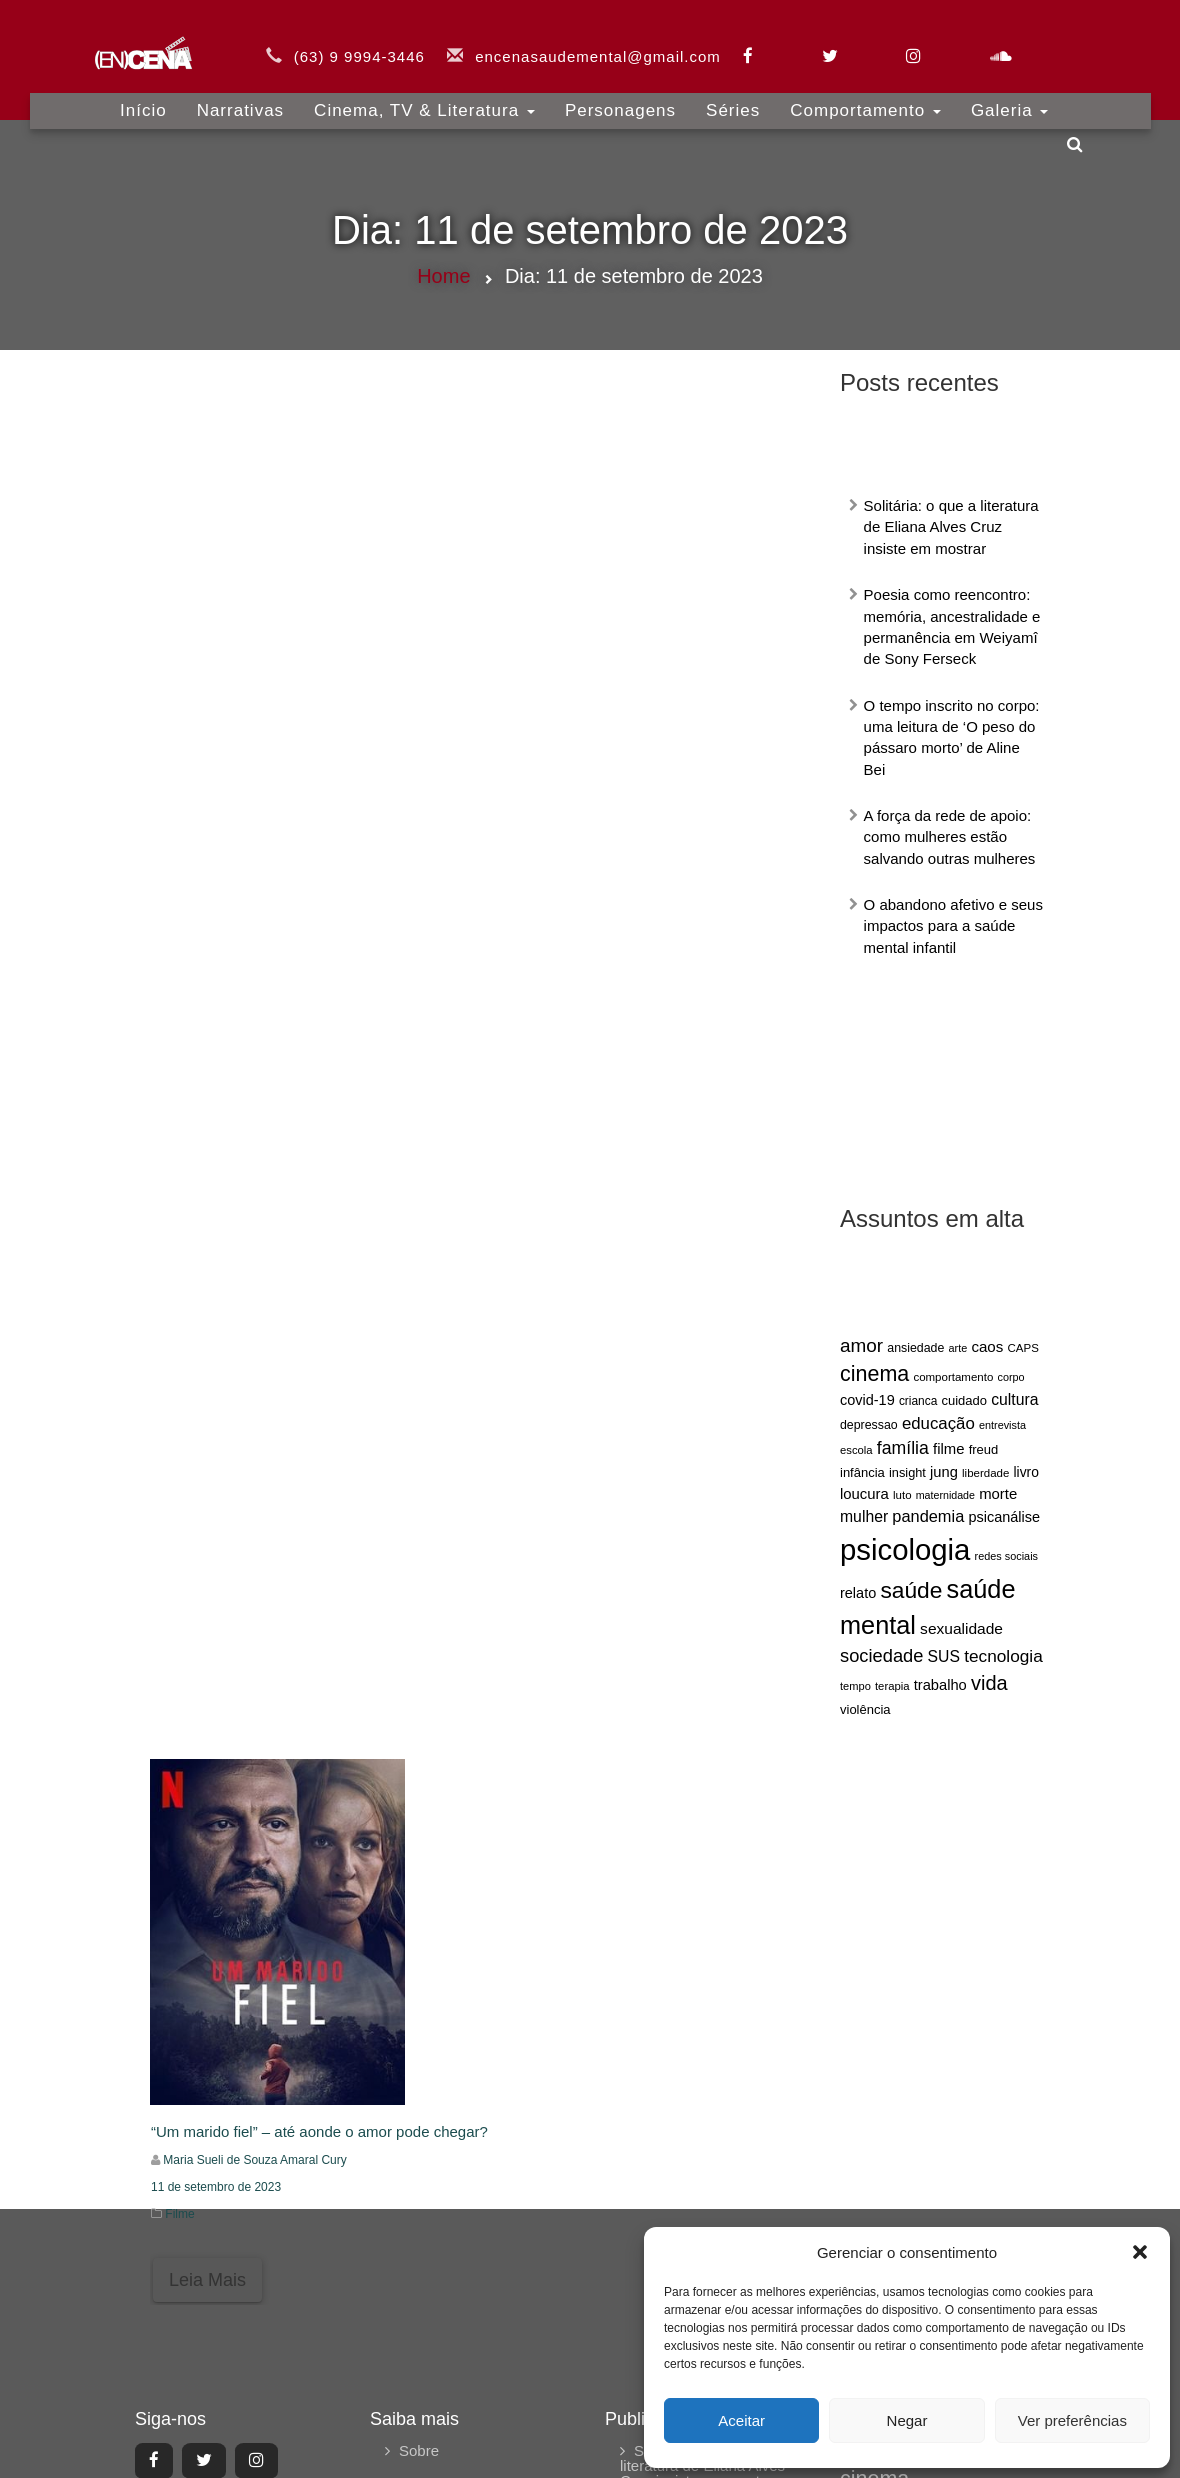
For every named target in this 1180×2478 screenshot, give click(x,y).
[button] (1140, 2252)
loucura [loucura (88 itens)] (864, 1494)
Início (143, 99)
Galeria (1010, 99)
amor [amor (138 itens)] (861, 1345)
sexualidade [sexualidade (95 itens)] (961, 1628)
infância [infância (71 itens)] (862, 1472)
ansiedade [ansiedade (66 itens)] (915, 1348)
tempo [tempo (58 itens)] (855, 1686)
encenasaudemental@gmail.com (598, 45)
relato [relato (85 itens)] (858, 1593)
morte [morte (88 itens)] (998, 1494)
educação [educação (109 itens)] (938, 1423)
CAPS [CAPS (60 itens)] (1023, 1348)
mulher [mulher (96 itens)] (864, 1516)
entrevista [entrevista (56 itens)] (1002, 1425)
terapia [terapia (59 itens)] (892, 1686)
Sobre (419, 2450)
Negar (907, 2420)
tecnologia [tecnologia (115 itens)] (1003, 1656)
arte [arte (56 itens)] (958, 1348)
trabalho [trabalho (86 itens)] (940, 1685)
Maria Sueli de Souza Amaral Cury (254, 2160)
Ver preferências (1072, 2420)
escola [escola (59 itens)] (856, 1450)
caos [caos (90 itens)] (987, 1346)
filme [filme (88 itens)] (948, 1449)
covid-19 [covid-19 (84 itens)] (867, 1400)
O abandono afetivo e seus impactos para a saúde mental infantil (953, 926)
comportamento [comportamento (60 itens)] (953, 1377)
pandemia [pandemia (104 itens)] (928, 1516)
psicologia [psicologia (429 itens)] (905, 1549)
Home (443, 276)
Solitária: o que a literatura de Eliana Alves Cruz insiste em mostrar (951, 527)
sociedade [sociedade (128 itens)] (881, 1655)
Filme (179, 2214)
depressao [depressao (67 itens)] (869, 1425)
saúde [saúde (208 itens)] (911, 1590)
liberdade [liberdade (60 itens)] (985, 1473)
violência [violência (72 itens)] (865, 1709)
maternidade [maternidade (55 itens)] (945, 1495)
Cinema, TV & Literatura (424, 99)
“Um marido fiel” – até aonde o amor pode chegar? (319, 2131)
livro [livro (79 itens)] (1026, 1472)
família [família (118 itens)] (903, 1448)
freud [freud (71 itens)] (984, 1449)
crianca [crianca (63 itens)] (918, 1401)
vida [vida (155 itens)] (989, 1683)
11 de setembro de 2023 (216, 2187)
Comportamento (865, 99)
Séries (733, 99)
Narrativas (240, 99)
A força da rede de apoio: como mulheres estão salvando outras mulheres (950, 837)
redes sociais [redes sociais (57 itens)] (1006, 1556)
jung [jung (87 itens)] (944, 1472)
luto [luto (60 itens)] (902, 1495)
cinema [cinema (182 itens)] (874, 1374)
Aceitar (741, 2420)
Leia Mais (207, 2280)
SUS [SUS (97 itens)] (944, 1656)
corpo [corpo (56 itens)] (1010, 1377)
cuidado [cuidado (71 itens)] (964, 1400)
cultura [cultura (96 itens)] (1014, 1399)
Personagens (620, 99)
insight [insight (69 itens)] (907, 1472)
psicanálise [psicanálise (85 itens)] (1004, 1517)
